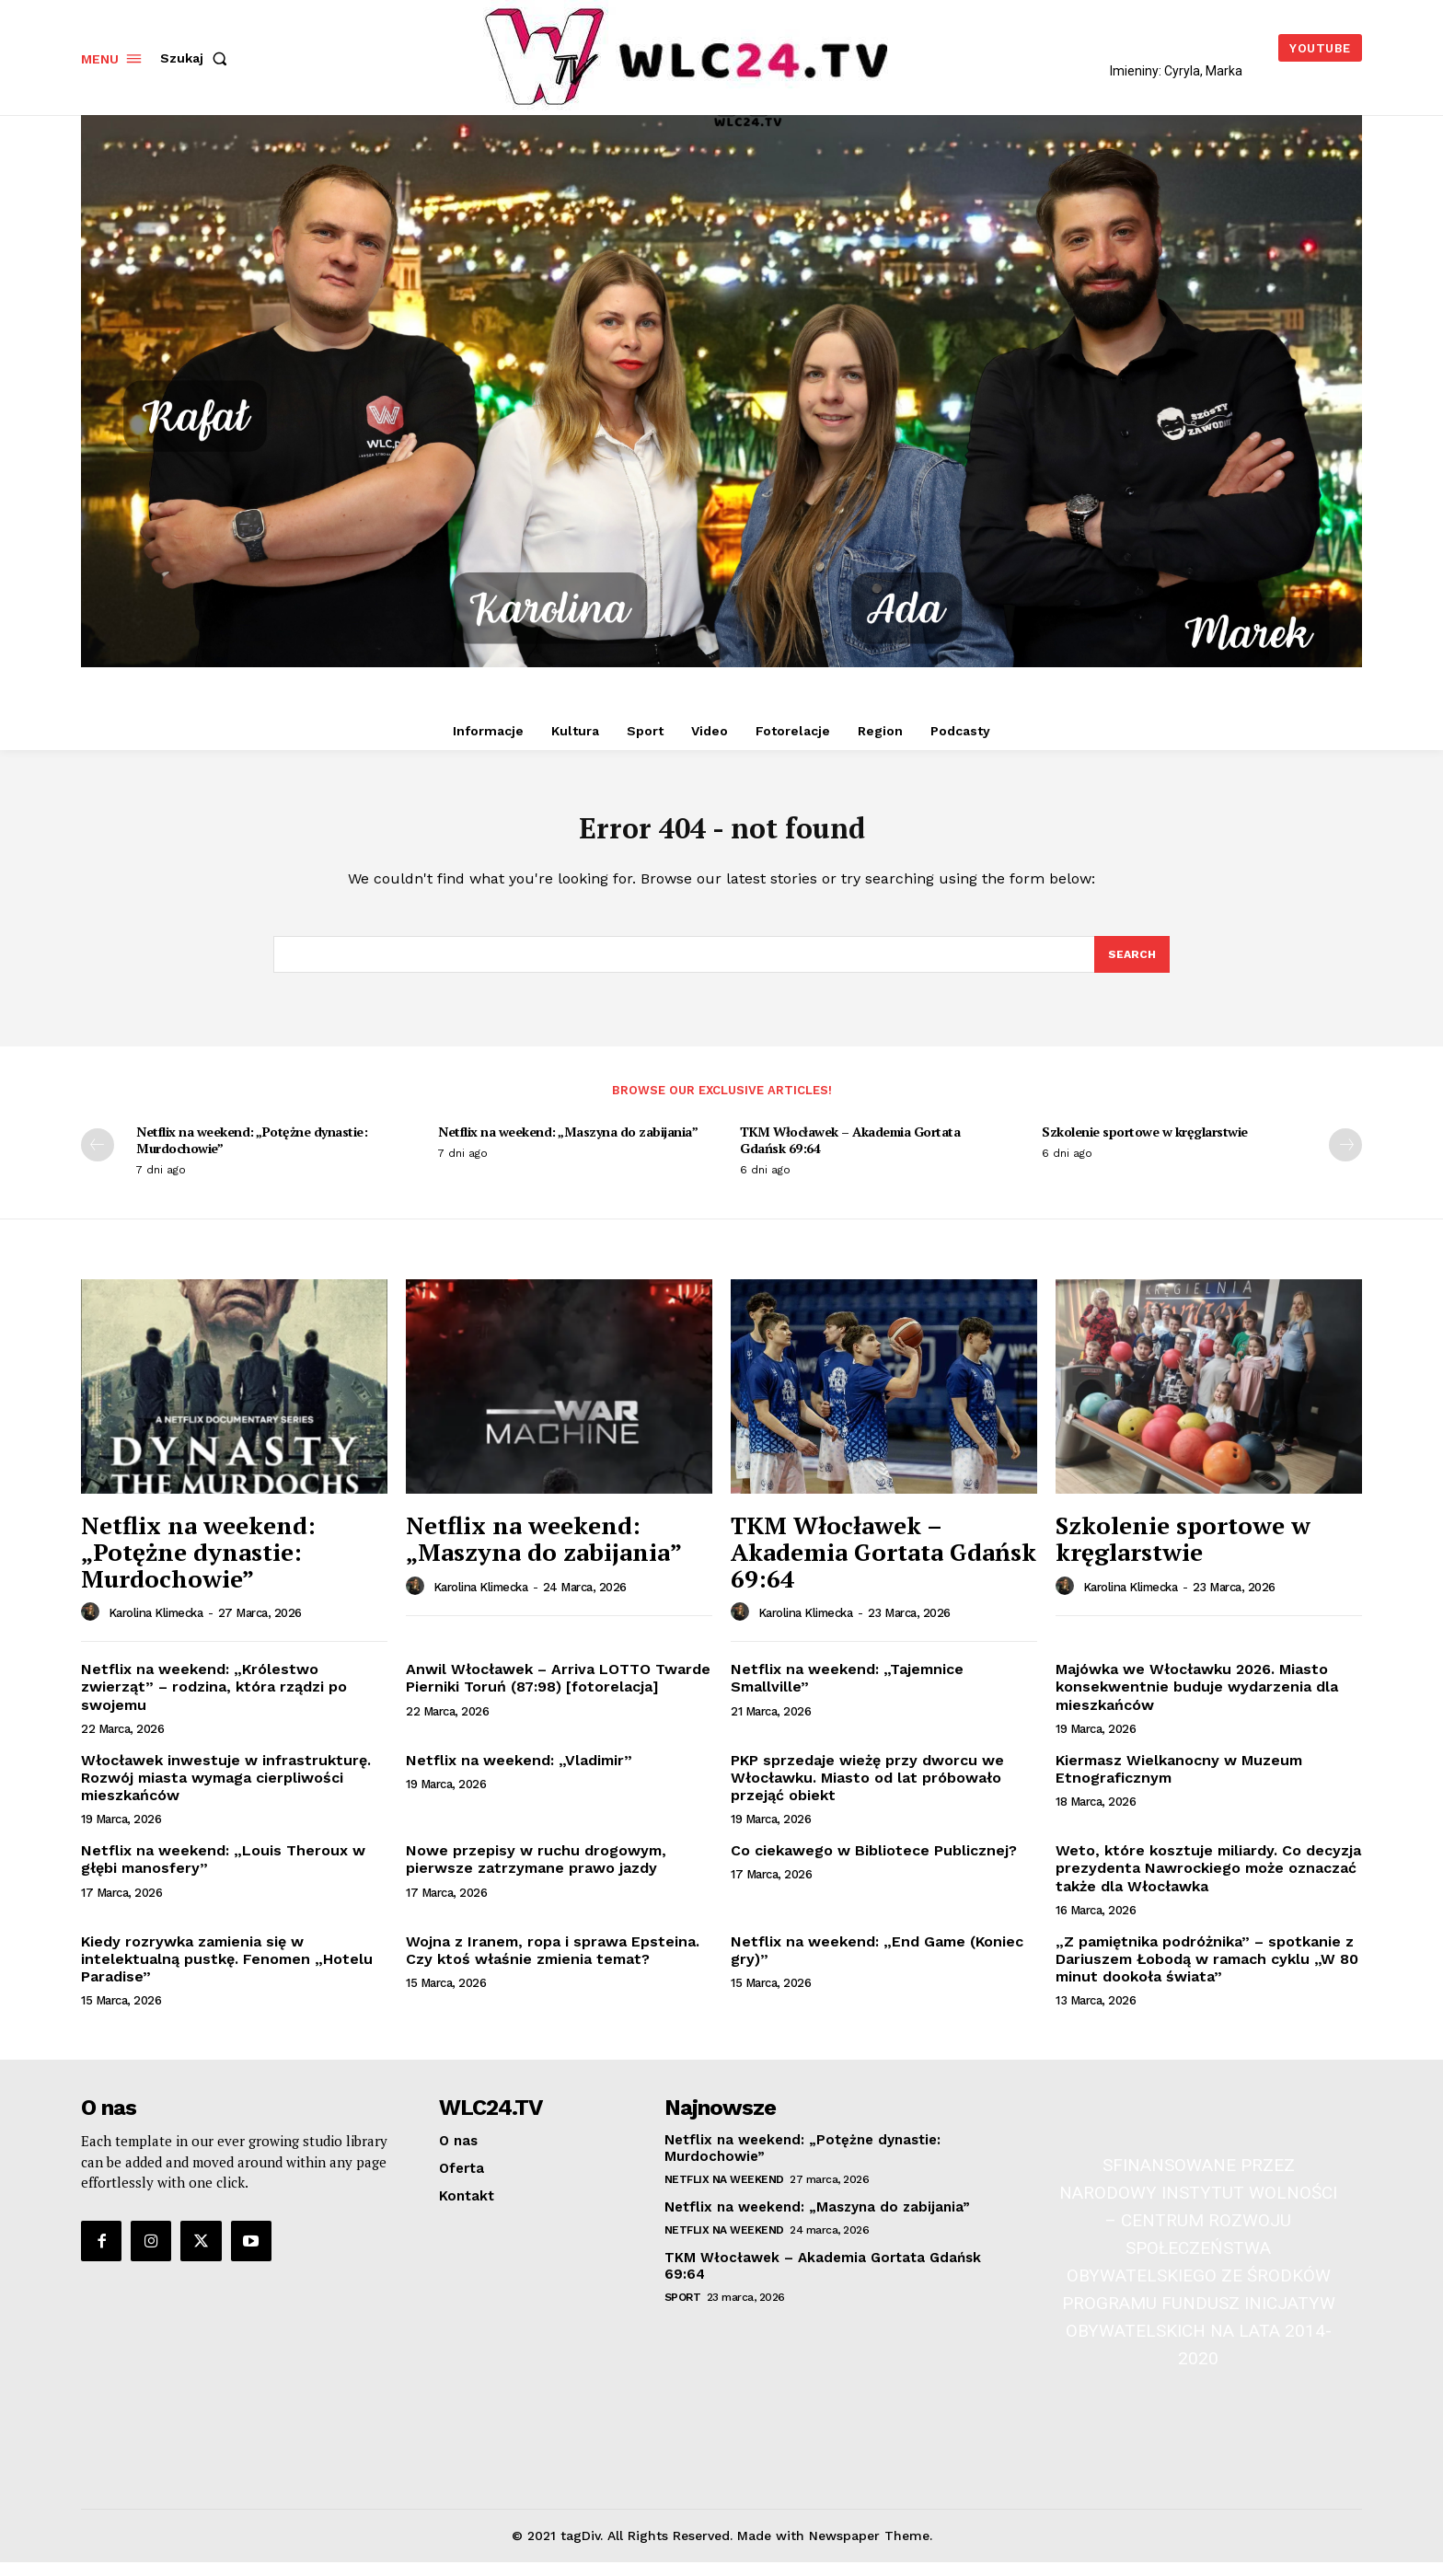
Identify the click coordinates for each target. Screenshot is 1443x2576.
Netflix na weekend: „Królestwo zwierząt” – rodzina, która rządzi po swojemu (214, 1700)
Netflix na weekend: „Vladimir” (519, 1773)
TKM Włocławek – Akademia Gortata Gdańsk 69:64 (850, 1154)
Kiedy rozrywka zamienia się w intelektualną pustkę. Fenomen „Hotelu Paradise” (227, 1972)
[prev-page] (97, 1158)
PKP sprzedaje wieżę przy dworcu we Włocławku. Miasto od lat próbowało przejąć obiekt (867, 1790)
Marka (1224, 71)
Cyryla (1182, 71)
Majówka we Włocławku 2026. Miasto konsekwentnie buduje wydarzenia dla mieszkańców (1197, 1700)
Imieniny (1134, 71)
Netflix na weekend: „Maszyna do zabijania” (568, 1145)
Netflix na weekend (724, 2193)
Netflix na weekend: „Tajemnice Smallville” (847, 1691)
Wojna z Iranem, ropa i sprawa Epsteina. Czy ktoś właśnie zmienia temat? (552, 1963)
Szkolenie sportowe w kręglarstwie (1145, 1145)
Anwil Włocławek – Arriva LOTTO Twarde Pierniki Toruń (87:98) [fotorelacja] (558, 1691)
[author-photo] (93, 1626)
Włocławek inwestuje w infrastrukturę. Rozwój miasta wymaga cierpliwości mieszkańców (226, 1790)
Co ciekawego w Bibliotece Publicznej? (874, 1864)
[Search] (1131, 966)
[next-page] (1345, 1158)
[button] (197, 58)
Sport (682, 2311)
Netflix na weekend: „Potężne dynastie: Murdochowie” (251, 1154)
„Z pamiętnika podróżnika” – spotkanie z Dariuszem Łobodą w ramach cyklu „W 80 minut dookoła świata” (1207, 1972)
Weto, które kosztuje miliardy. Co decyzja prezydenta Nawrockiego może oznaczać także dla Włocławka (1208, 1881)
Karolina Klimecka (156, 1627)
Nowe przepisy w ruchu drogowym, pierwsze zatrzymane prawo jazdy (536, 1872)
